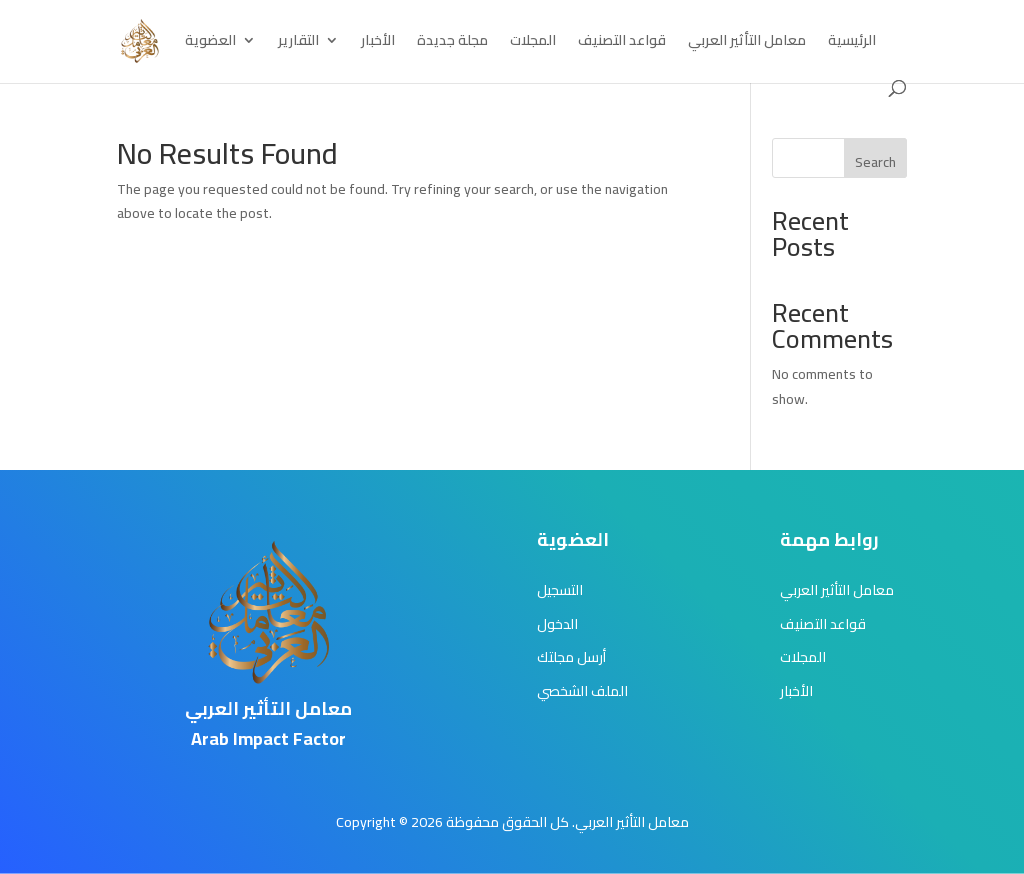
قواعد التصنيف (622, 43)
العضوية (210, 43)
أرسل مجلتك (571, 657)
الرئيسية (852, 43)
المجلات (533, 43)
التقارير (298, 43)
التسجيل (560, 590)
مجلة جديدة (452, 43)
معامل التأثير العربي (747, 43)
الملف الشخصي (582, 691)
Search (875, 162)
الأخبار (378, 43)
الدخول (557, 624)
